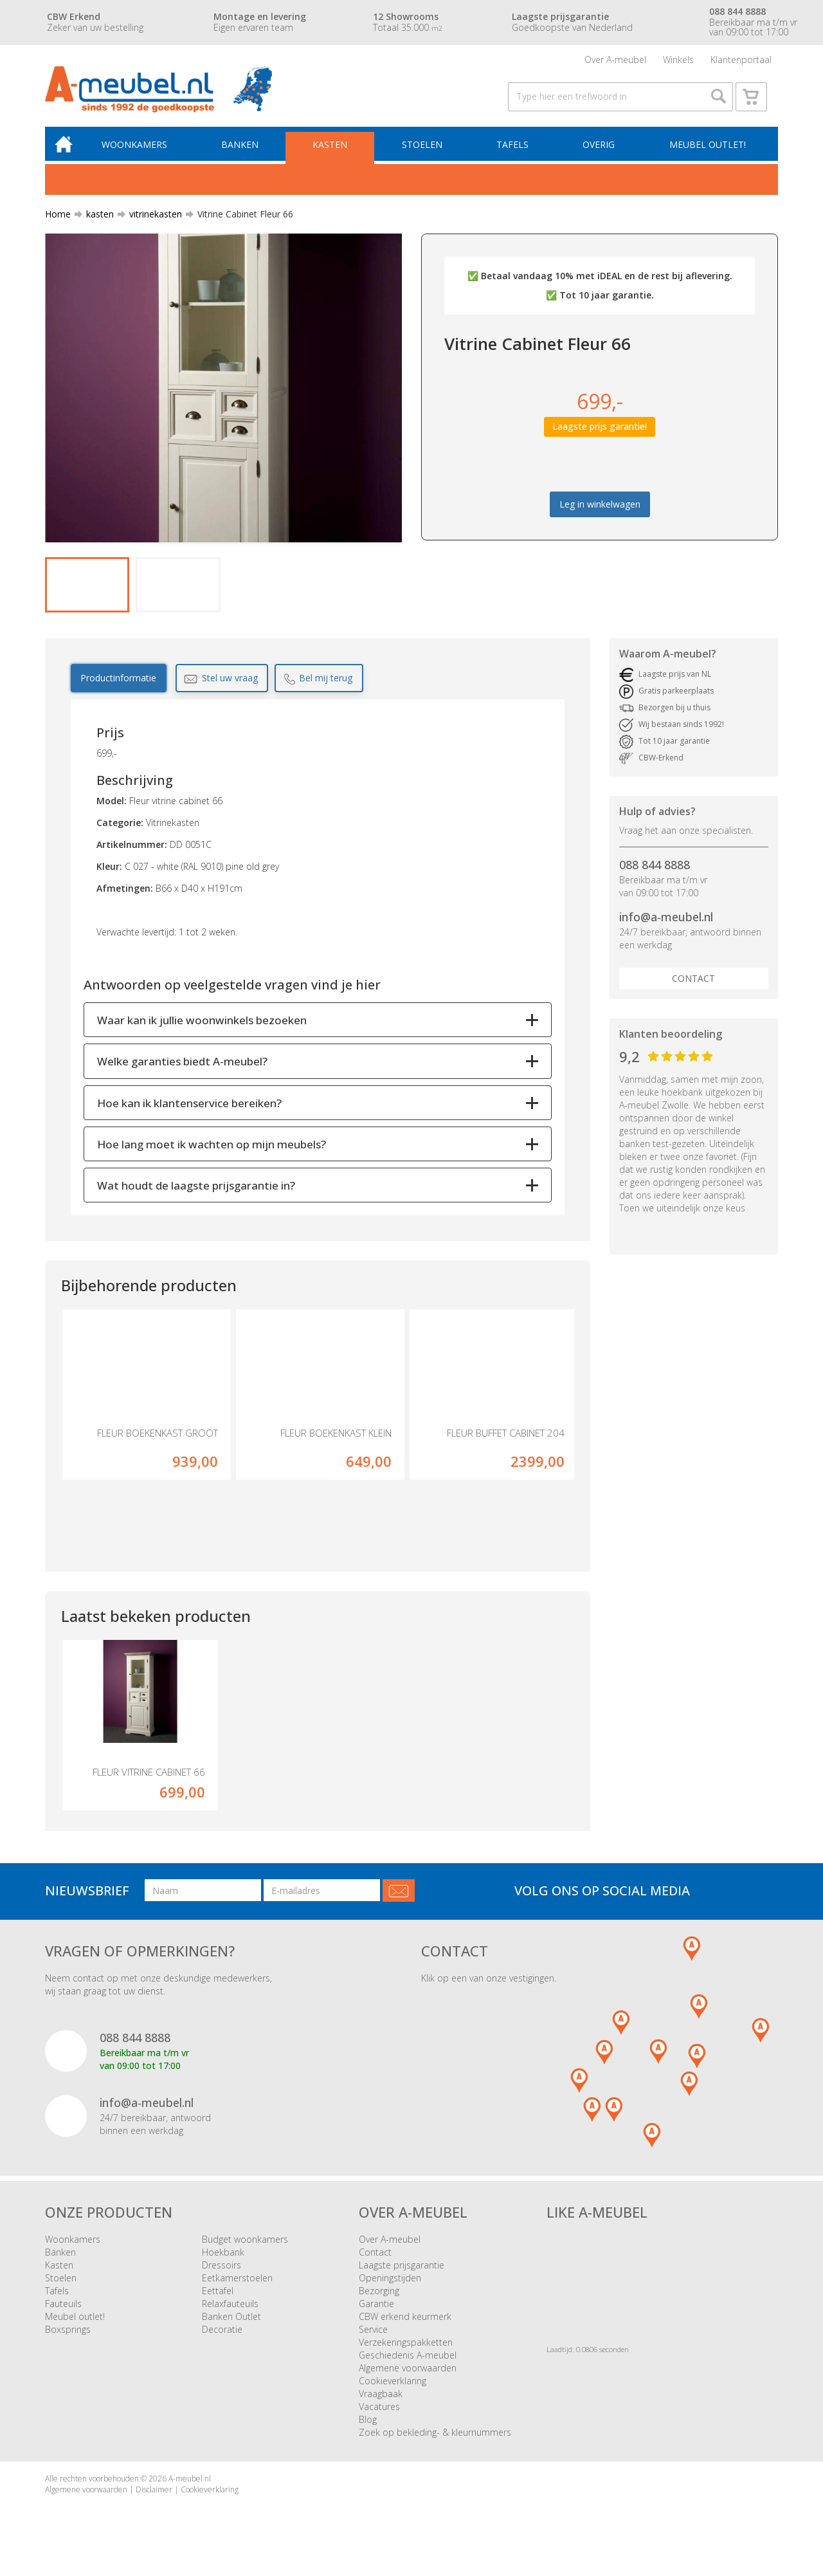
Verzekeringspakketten (406, 2352)
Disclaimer (154, 2499)
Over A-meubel (615, 61)
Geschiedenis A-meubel (408, 2365)
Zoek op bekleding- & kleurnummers (435, 2442)
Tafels (514, 152)
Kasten (333, 152)
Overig (599, 152)
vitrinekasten (150, 222)
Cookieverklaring (392, 2391)
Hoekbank (223, 2262)
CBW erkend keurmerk (405, 2327)
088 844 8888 (654, 875)
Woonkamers (139, 152)
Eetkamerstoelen (237, 2288)
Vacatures (379, 2417)
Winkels (678, 61)
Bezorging (379, 2301)
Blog (368, 2430)
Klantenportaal (741, 61)
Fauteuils (63, 2314)
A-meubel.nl (189, 2488)
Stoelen (424, 152)
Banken (244, 152)
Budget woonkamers (245, 2249)
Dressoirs (221, 2275)
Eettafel (217, 2301)
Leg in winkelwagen (599, 512)
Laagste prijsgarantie (401, 2275)
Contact (693, 988)
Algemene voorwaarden (408, 2378)
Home (58, 222)
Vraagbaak (380, 2404)
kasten (94, 222)
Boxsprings (68, 2339)
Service (373, 2339)
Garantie (376, 2314)
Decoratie (222, 2339)
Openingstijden (390, 2288)
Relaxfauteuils (230, 2314)
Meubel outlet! (707, 152)
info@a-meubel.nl (666, 927)
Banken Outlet (231, 2327)
